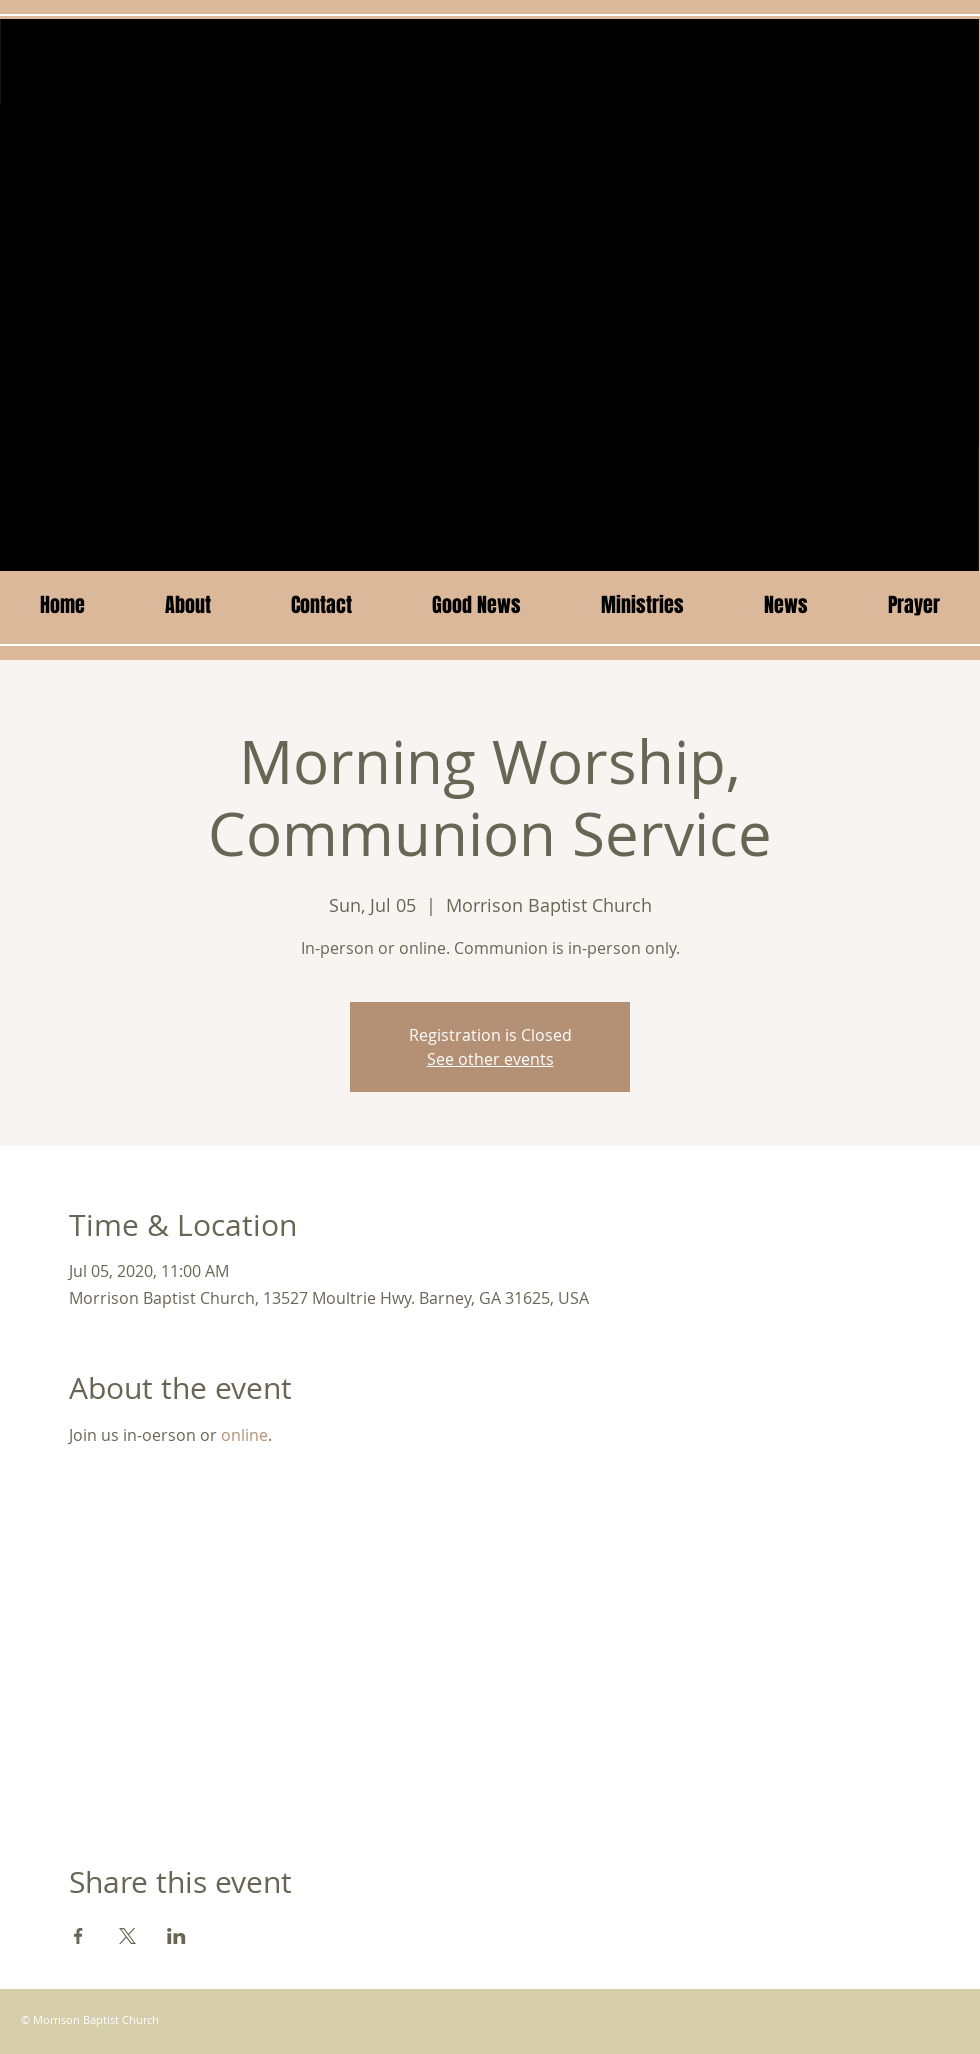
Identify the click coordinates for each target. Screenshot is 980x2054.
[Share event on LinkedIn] (176, 1936)
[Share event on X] (127, 1936)
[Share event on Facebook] (78, 1936)
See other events (490, 1059)
